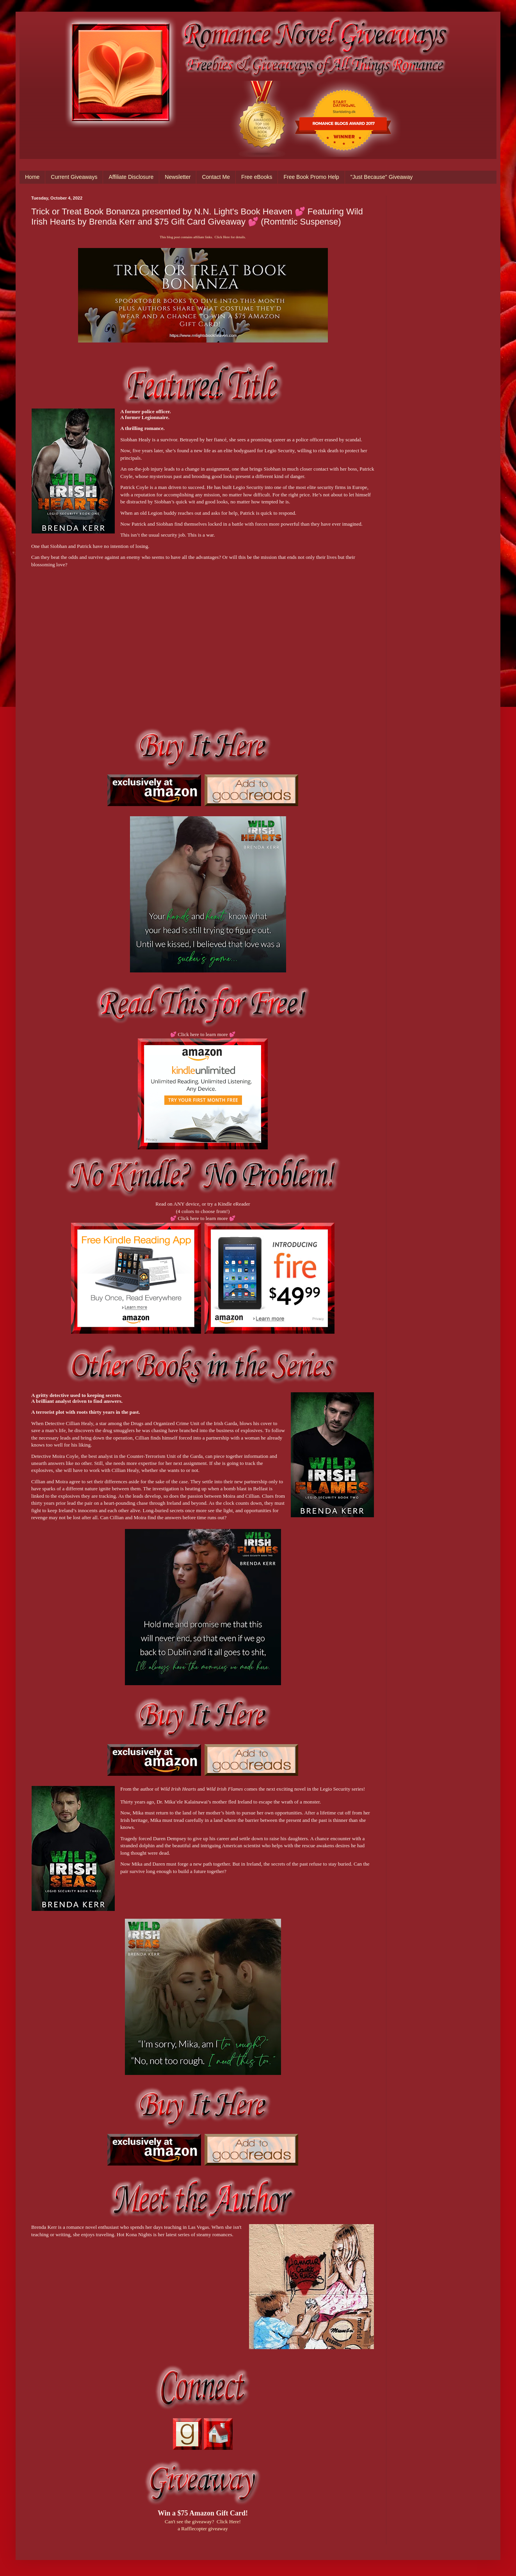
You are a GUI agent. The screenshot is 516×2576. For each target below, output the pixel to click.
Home (32, 177)
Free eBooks (256, 177)
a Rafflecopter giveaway (203, 2528)
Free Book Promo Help (311, 177)
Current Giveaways (74, 177)
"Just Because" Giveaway (382, 177)
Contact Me (216, 177)
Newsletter (177, 177)
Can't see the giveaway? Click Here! (203, 2521)
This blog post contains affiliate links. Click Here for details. (203, 237)
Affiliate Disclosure (131, 177)
